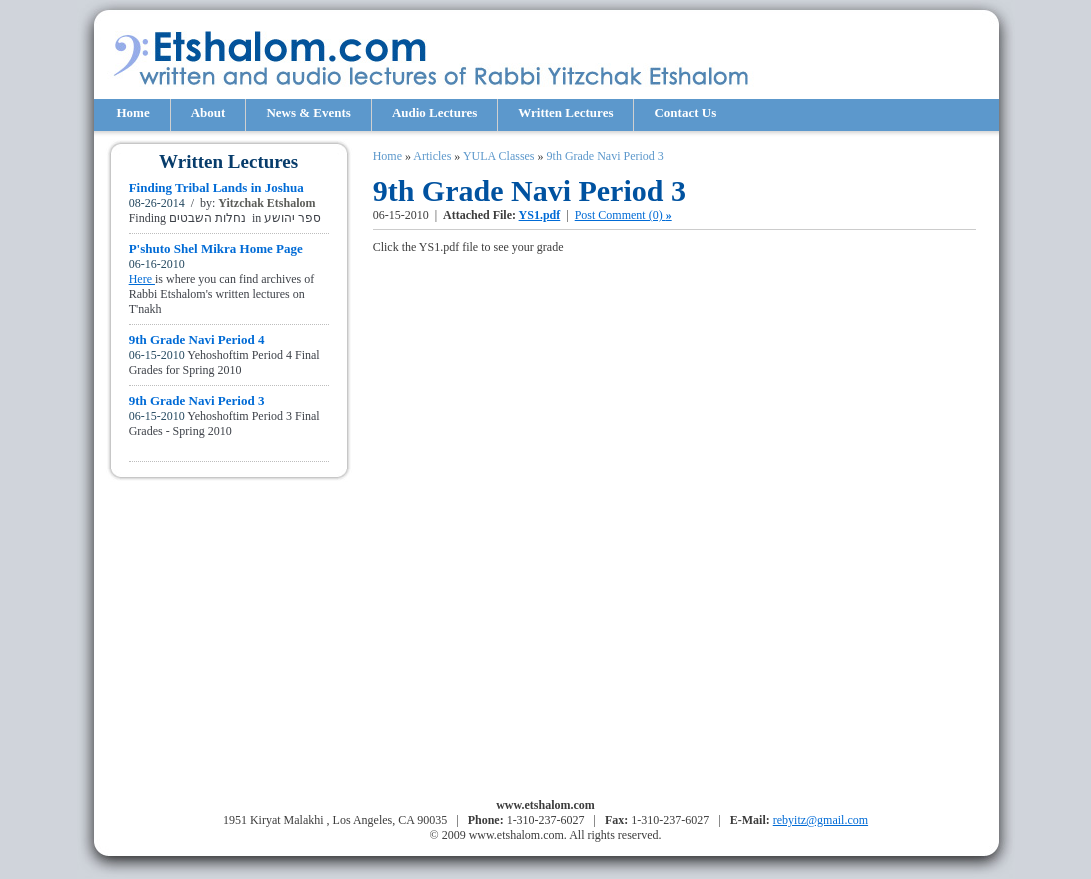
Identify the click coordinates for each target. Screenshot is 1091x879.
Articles (432, 156)
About (208, 112)
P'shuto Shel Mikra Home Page (216, 248)
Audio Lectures (434, 112)
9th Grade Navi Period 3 (197, 400)
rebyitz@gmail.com (820, 820)
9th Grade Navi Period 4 (197, 339)
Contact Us (685, 112)
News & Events (308, 112)
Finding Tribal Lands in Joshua (216, 187)
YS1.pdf (540, 215)
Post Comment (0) (623, 215)
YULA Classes (499, 156)
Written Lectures (565, 112)
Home (133, 112)
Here (142, 279)
